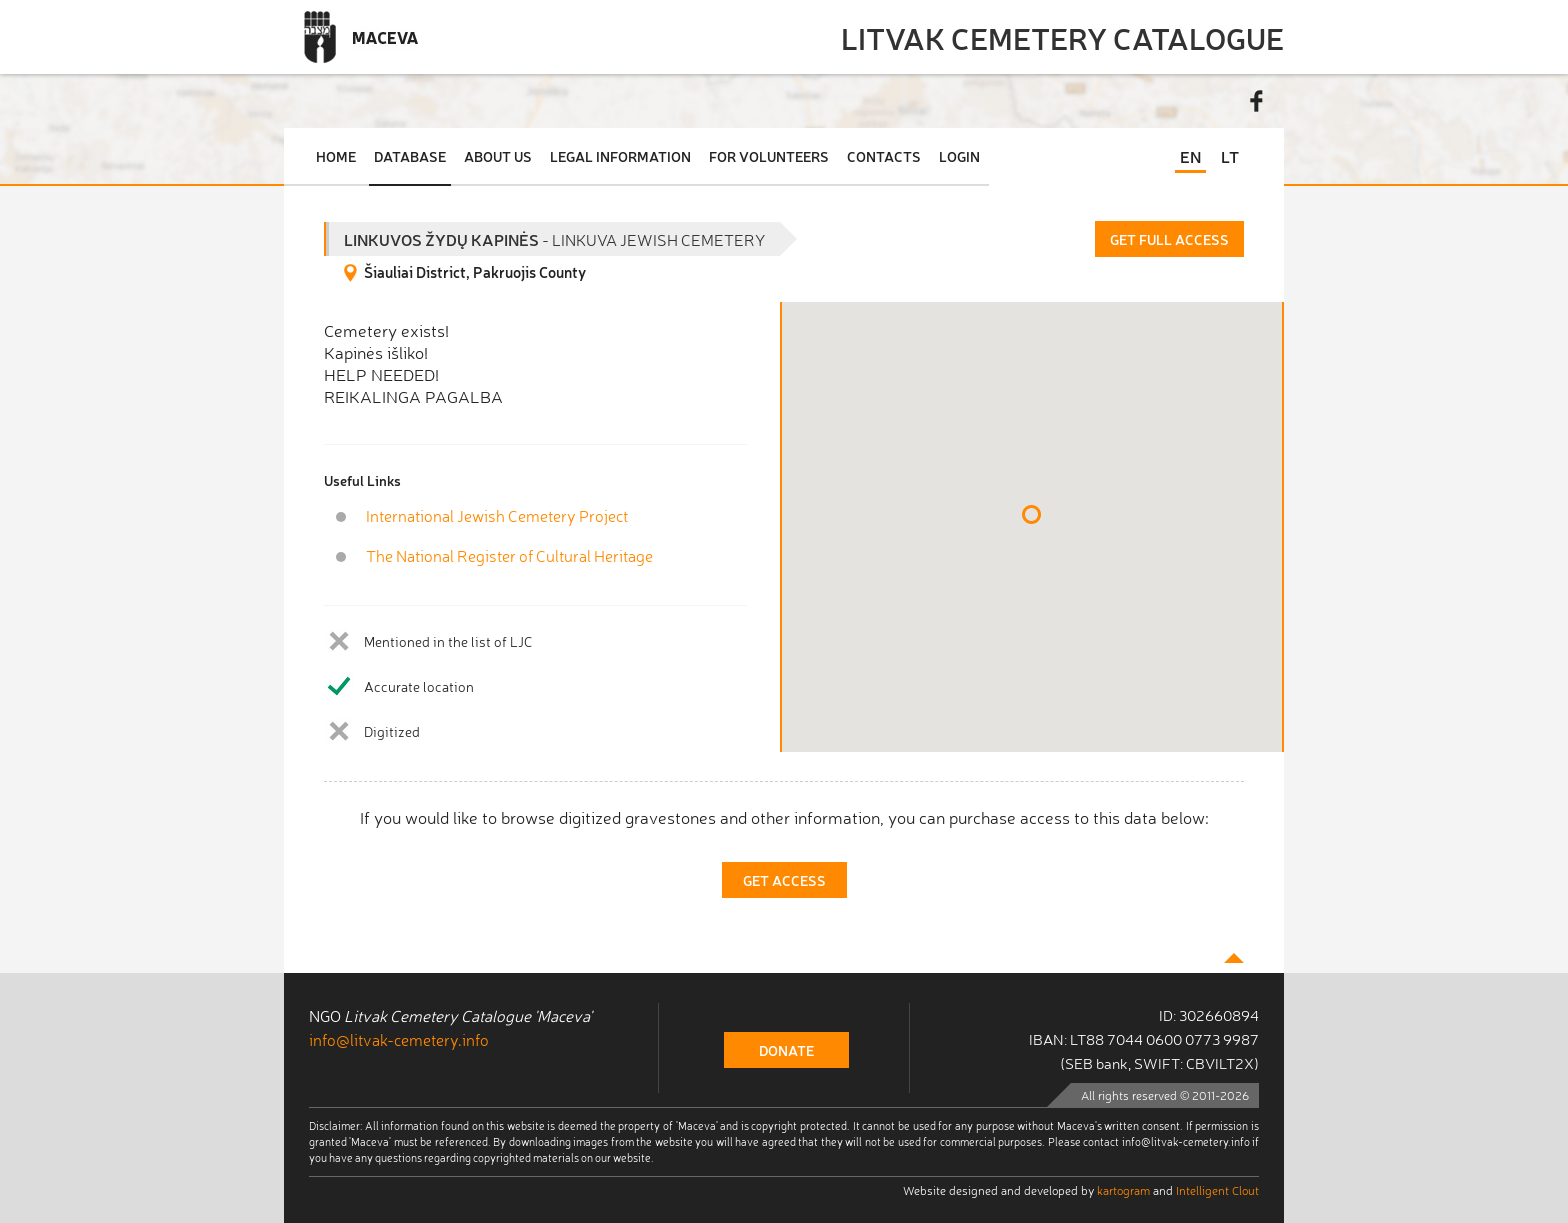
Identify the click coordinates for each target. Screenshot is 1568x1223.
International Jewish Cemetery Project (497, 515)
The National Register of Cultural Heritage (509, 555)
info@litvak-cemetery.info (399, 1039)
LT (1230, 156)
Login (959, 156)
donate (786, 1050)
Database (410, 156)
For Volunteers (769, 156)
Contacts (884, 156)
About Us (498, 156)
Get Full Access (1169, 239)
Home (336, 156)
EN (1190, 156)
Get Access (784, 880)
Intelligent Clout (1217, 1190)
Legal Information (620, 156)
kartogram (1123, 1190)
